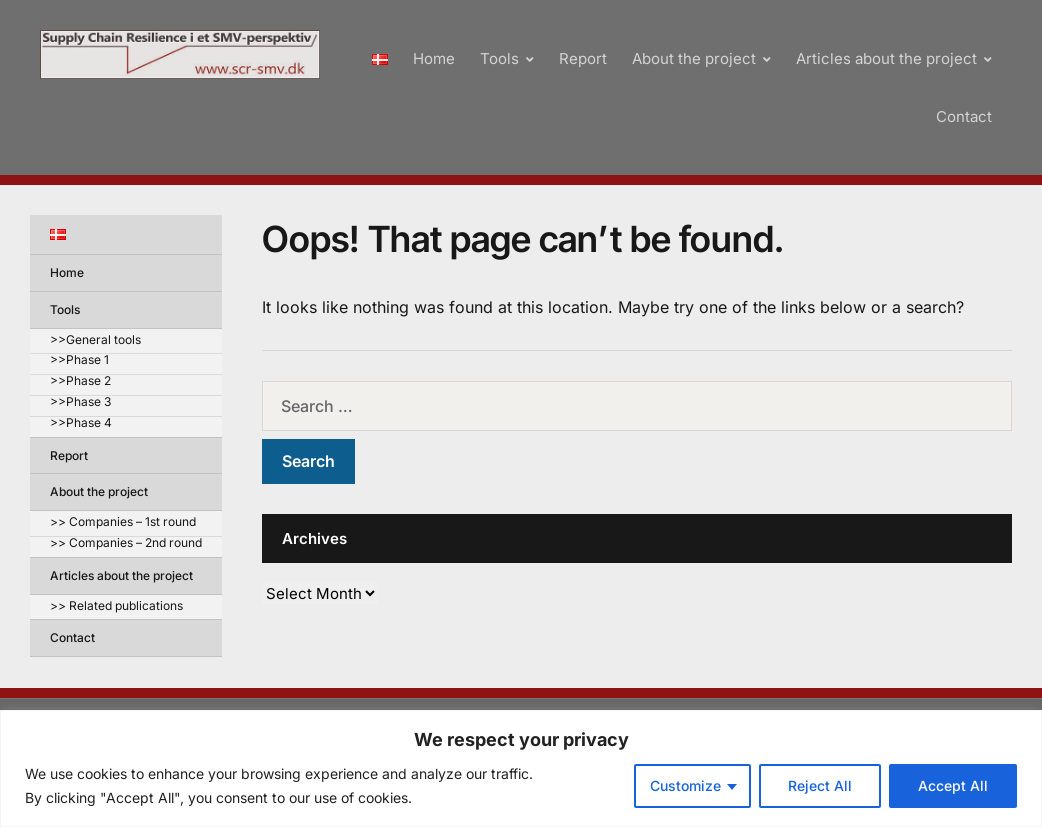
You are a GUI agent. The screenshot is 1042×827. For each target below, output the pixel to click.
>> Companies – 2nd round (126, 543)
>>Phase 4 (81, 423)
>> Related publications (116, 606)
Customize (685, 785)
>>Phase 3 (80, 402)
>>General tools (95, 340)
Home (434, 58)
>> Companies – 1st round (123, 522)
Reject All (820, 785)
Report (583, 58)
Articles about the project (886, 58)
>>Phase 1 (79, 360)
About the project (694, 58)
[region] (521, 768)
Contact (964, 116)
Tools (499, 58)
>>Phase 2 (80, 381)
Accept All (953, 785)
